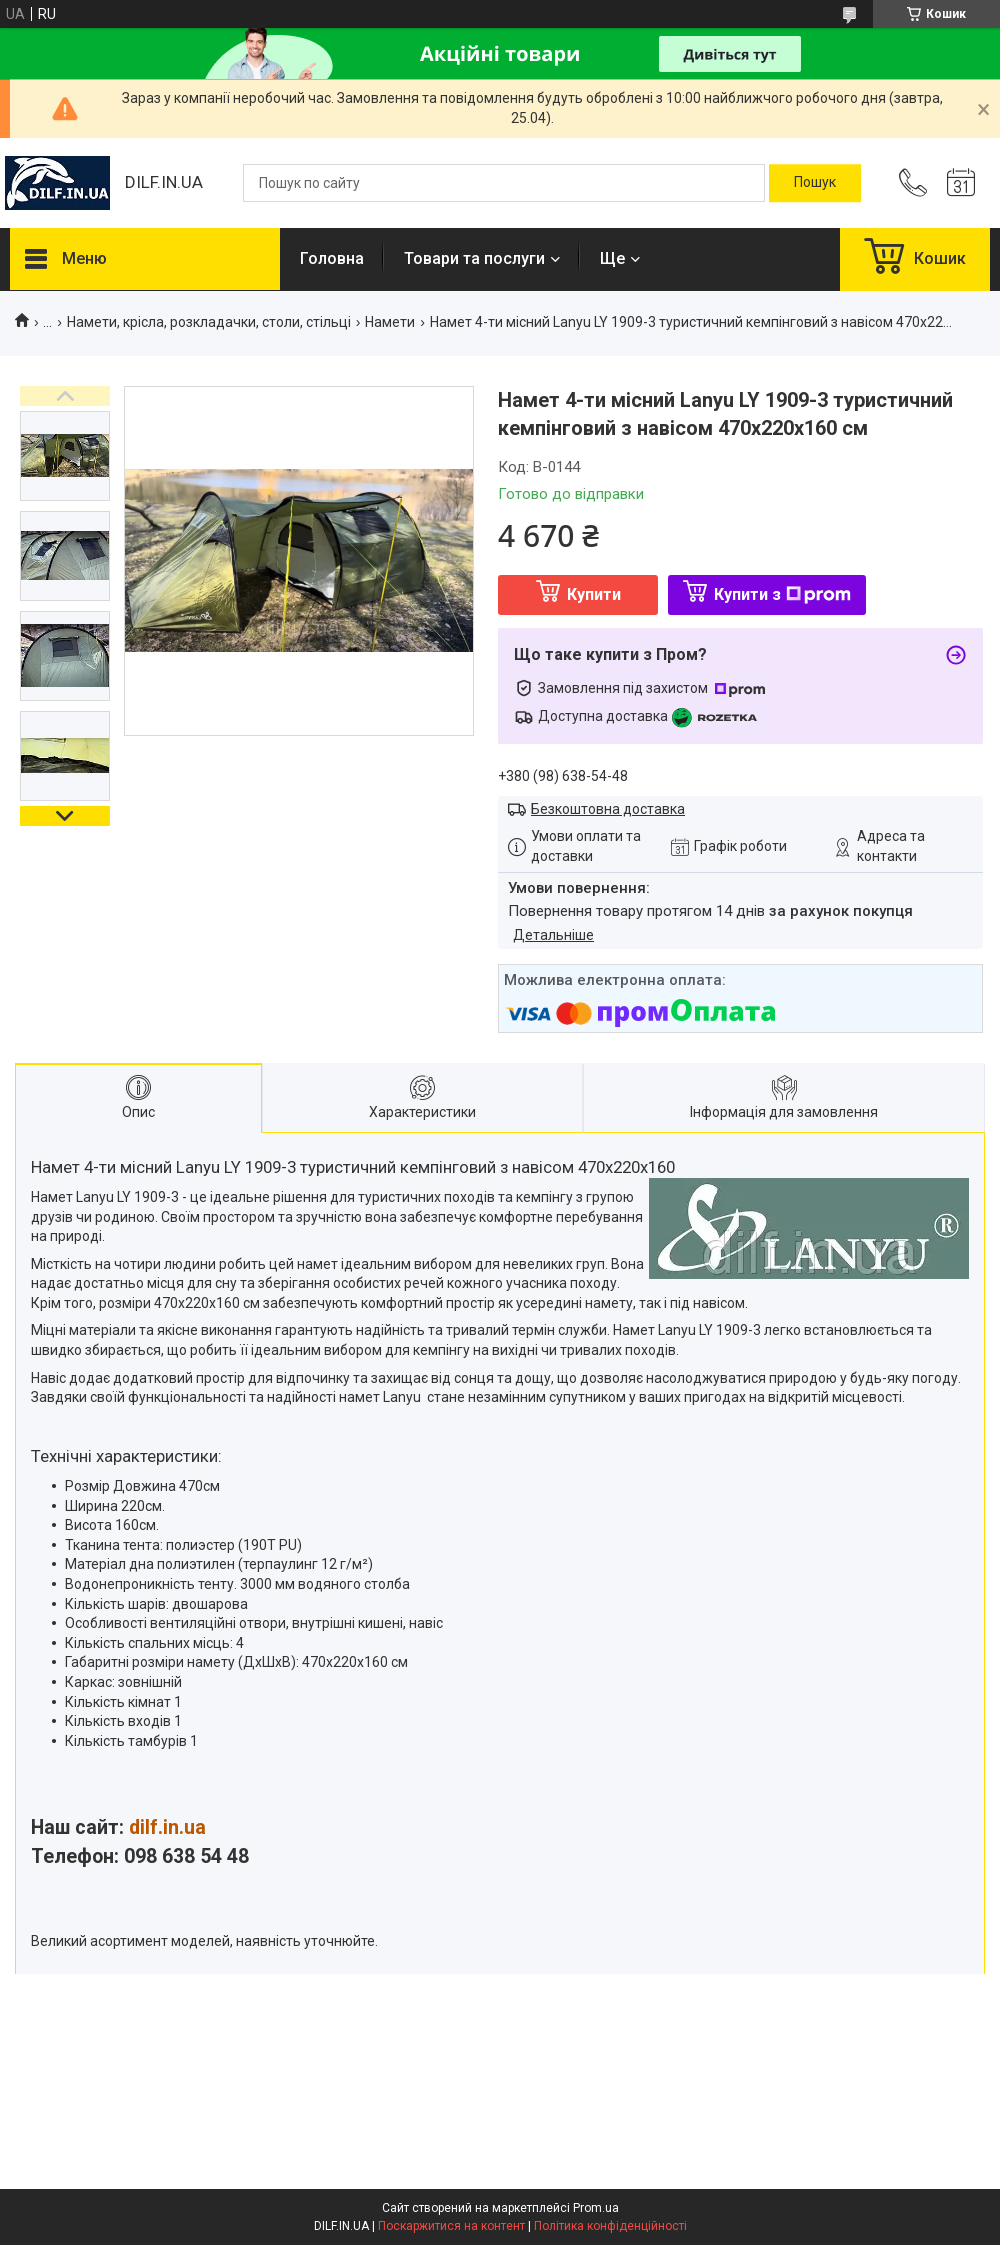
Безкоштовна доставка (608, 809)
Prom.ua (596, 2208)
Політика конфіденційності (610, 2226)
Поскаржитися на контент (451, 2226)
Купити (594, 594)
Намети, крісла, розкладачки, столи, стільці (209, 322)
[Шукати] (815, 183)
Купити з (782, 594)
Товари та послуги (474, 258)
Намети (390, 322)
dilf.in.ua (167, 1827)
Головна (332, 258)
